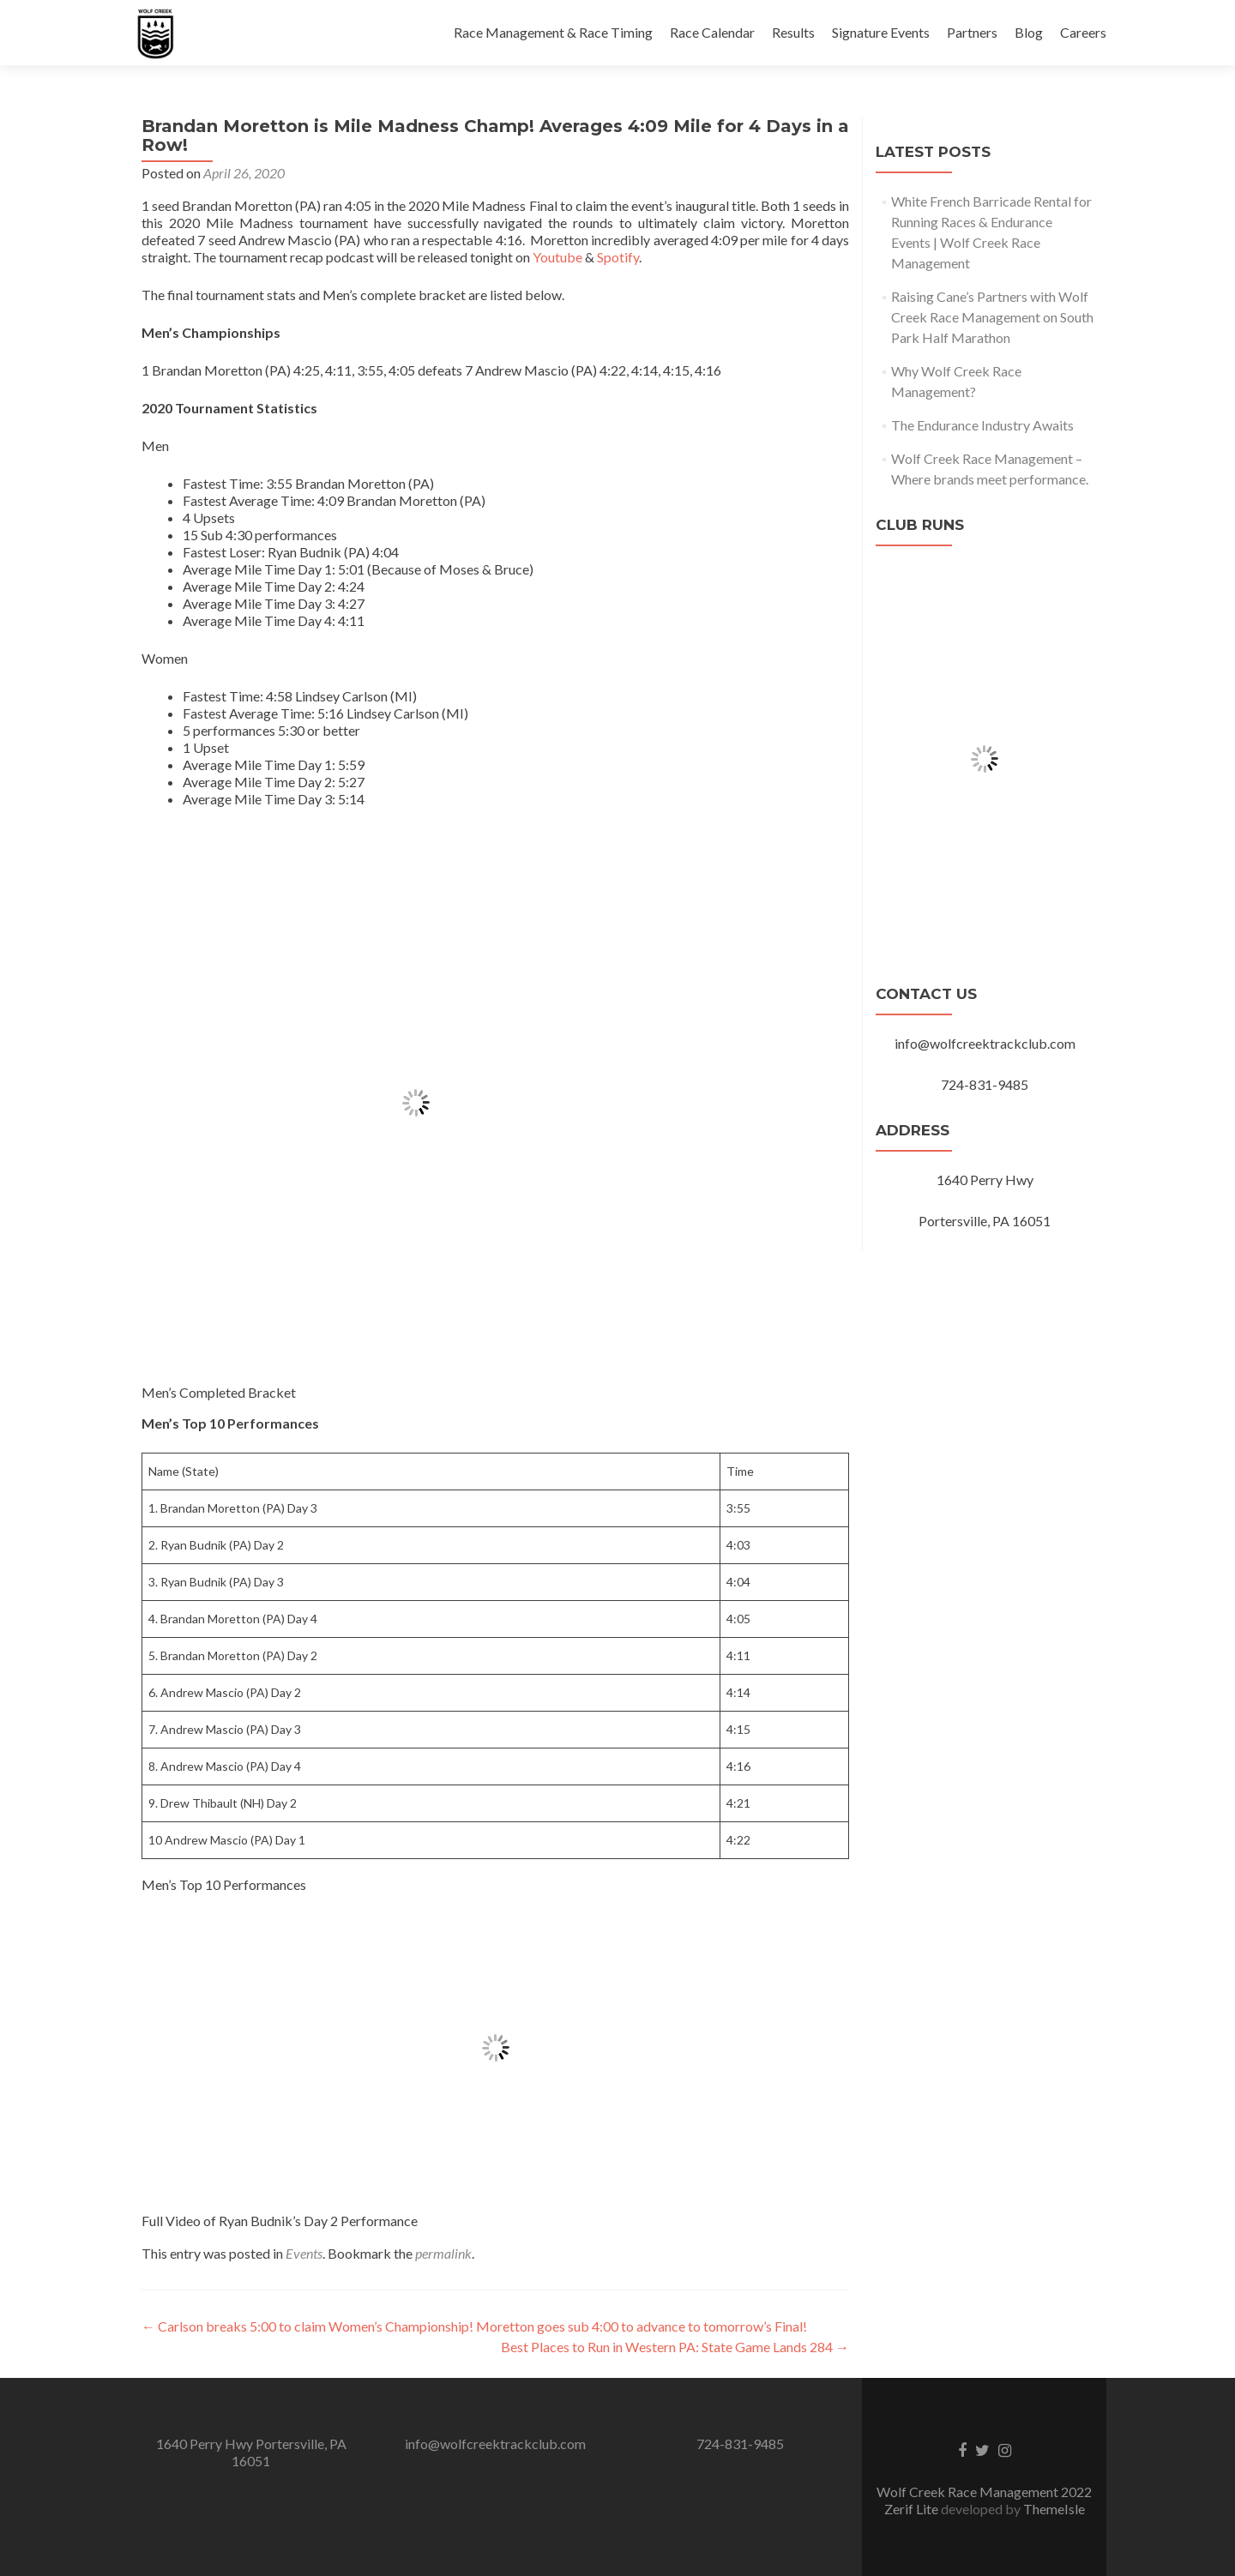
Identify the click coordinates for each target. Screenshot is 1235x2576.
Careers (1083, 32)
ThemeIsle (1054, 2509)
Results (793, 32)
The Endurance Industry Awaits (982, 425)
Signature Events (881, 32)
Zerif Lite (912, 2509)
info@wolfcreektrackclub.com (495, 2443)
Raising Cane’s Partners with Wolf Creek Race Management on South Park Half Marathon (992, 317)
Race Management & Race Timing (553, 32)
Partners (972, 32)
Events (304, 2253)
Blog (1029, 32)
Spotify (618, 257)
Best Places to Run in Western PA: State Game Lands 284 (675, 2346)
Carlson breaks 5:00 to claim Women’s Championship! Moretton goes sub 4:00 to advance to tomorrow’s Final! (474, 2326)
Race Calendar (712, 32)
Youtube (557, 257)
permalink (443, 2253)
